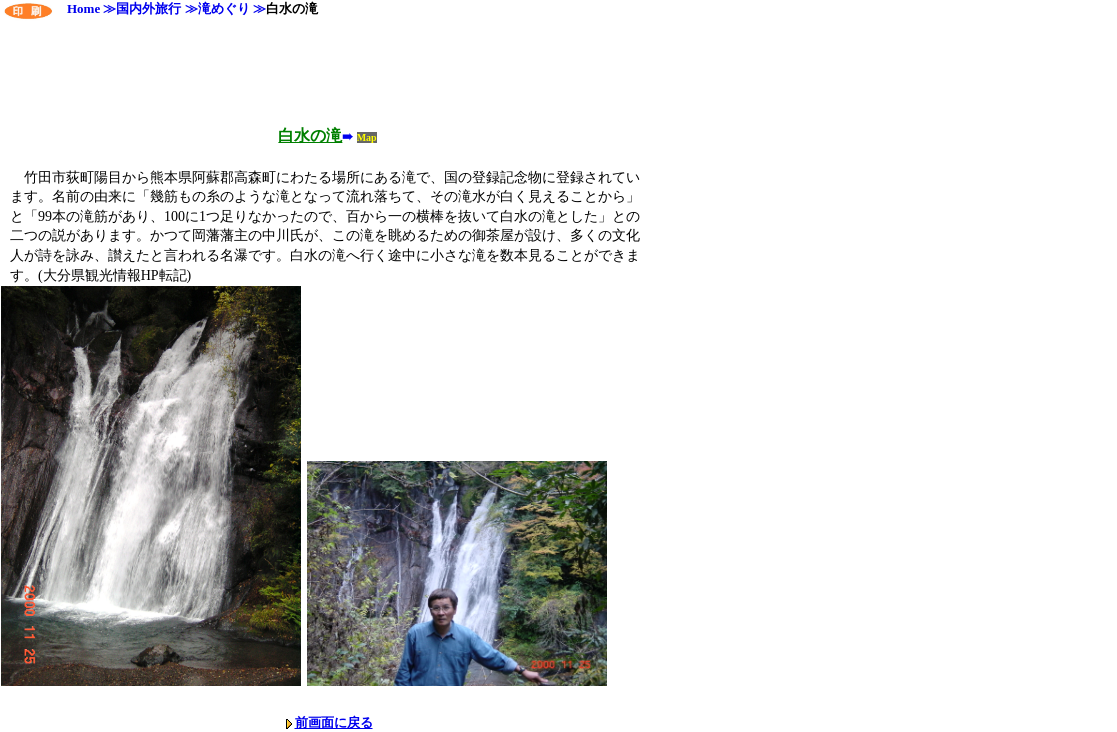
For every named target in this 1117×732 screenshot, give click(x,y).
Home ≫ (85, 8)
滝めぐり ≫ (232, 8)
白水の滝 (292, 8)
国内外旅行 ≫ (156, 8)
